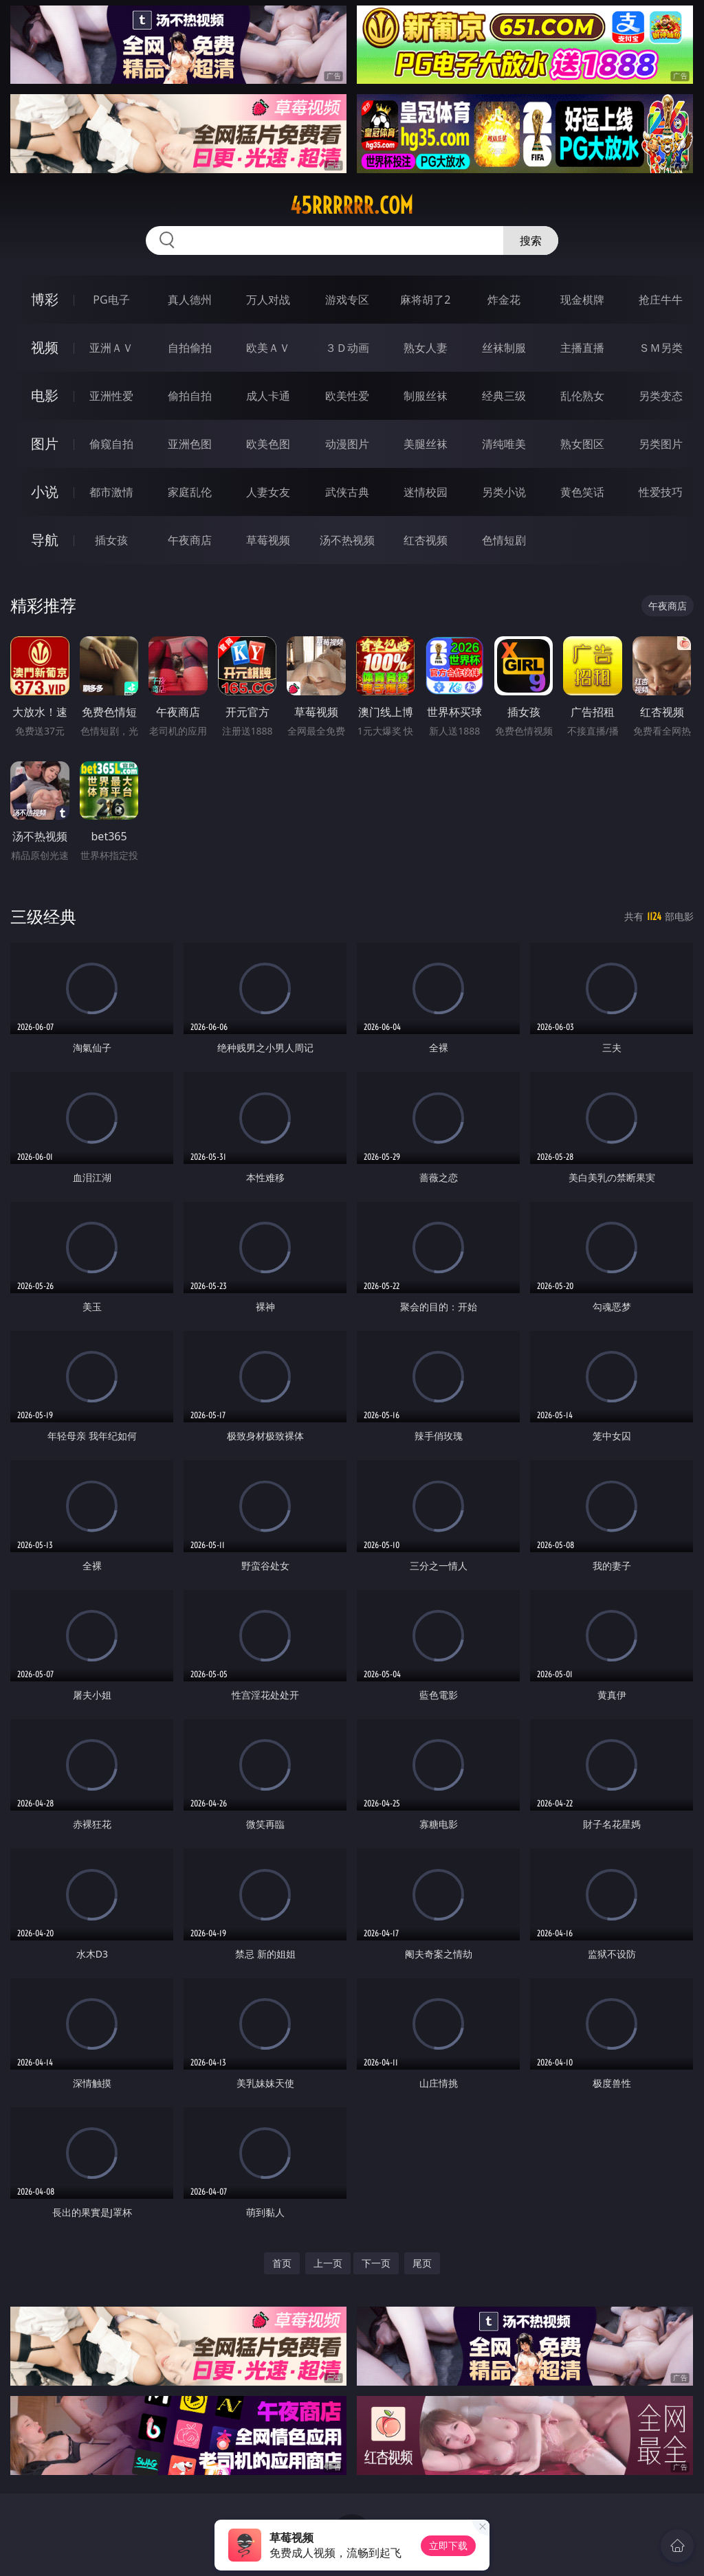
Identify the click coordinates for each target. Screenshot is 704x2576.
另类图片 (661, 443)
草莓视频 (268, 540)
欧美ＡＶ (268, 347)
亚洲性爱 (111, 395)
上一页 (328, 2263)
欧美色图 (268, 443)
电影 (44, 395)
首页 (282, 2263)
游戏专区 (347, 299)
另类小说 (504, 492)
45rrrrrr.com (351, 205)
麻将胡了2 (425, 299)
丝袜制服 (504, 347)
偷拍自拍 (190, 395)
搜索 (531, 240)
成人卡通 (268, 395)
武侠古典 (347, 492)
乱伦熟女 (582, 395)
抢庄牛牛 (661, 299)
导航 (44, 539)
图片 (44, 443)
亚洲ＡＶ (111, 347)
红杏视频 (426, 540)
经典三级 (504, 395)
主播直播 (582, 347)
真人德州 (190, 299)
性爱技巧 (661, 492)
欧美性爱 (347, 395)
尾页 (422, 2263)
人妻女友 (268, 492)
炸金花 (503, 299)
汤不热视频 (347, 540)
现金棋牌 (582, 299)
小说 (44, 491)
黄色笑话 (582, 492)
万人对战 (268, 299)
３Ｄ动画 (347, 347)
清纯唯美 (504, 443)
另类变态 (661, 395)
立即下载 (448, 2545)
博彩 (44, 299)
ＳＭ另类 (661, 347)
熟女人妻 (426, 347)
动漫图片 (347, 443)
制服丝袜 (426, 395)
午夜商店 (190, 540)
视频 (44, 347)
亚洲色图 (190, 443)
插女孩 (111, 540)
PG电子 (111, 299)
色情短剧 (504, 540)
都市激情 (111, 492)
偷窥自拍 (111, 443)
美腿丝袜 (426, 443)
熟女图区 (582, 443)
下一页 (376, 2263)
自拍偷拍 (190, 347)
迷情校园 (426, 492)
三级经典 (43, 916)
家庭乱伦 (190, 492)
